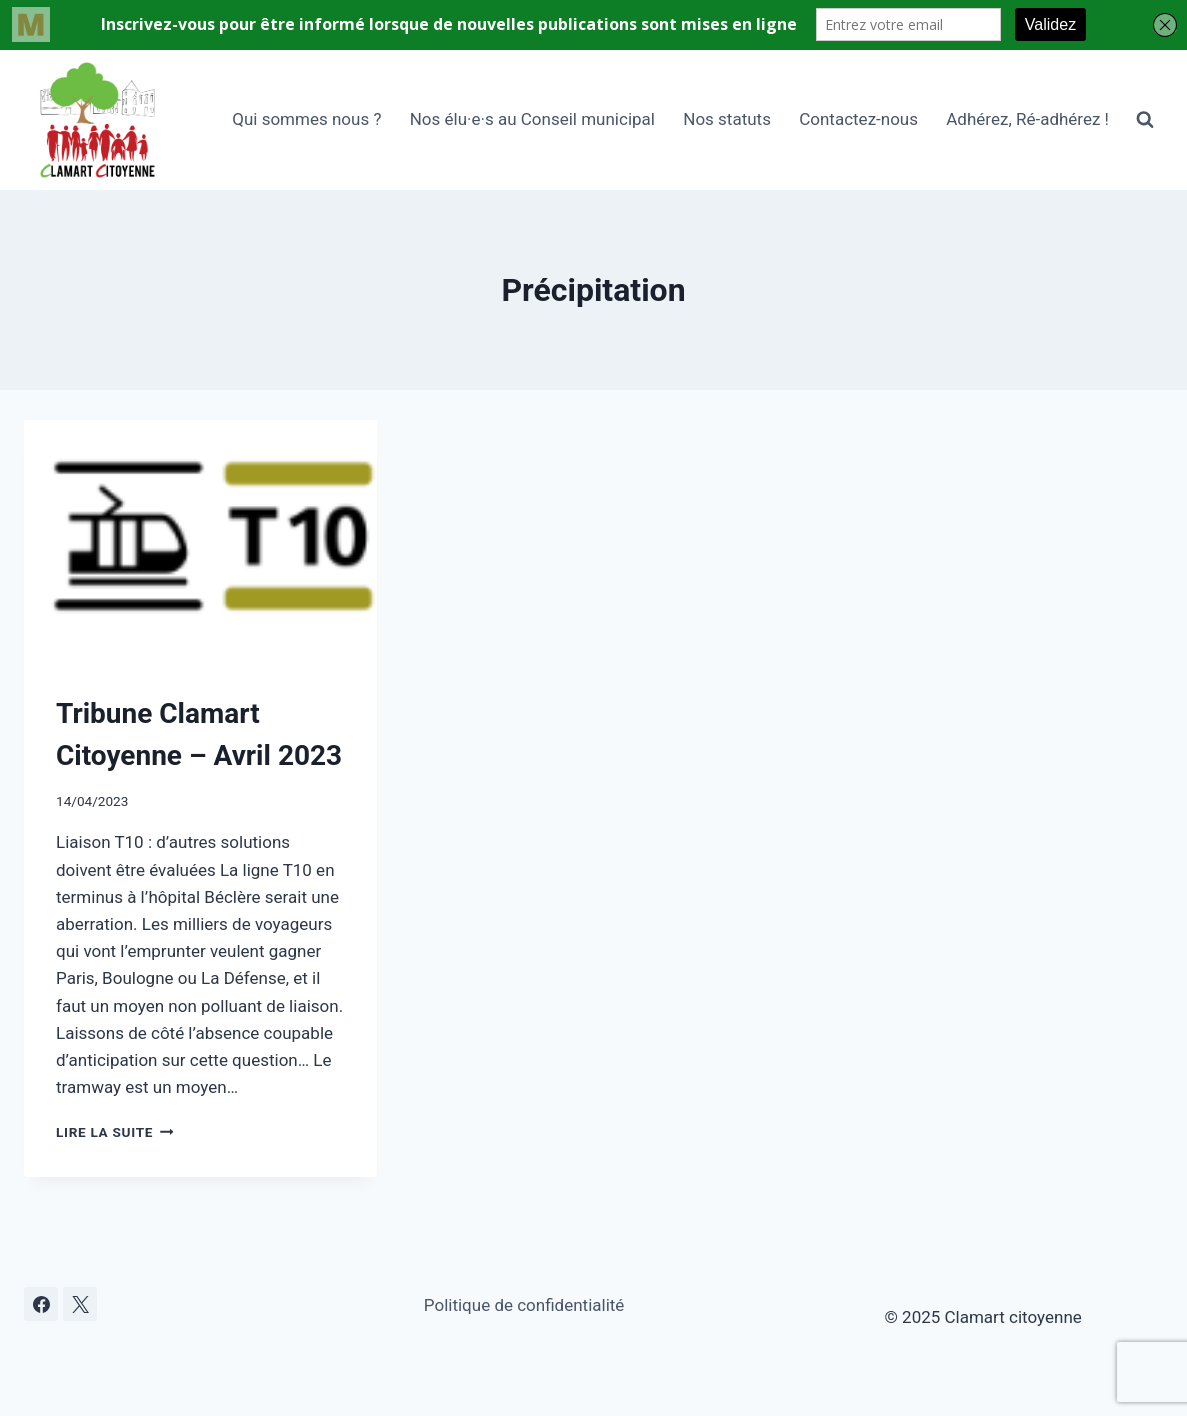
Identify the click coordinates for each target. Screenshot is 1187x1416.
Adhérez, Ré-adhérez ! (1027, 119)
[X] (80, 1304)
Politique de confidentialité (524, 1305)
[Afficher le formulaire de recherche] (1145, 120)
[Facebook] (41, 1304)
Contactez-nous (858, 119)
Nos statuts (727, 119)
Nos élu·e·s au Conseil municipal (532, 119)
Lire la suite (114, 1132)
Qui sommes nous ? (306, 119)
